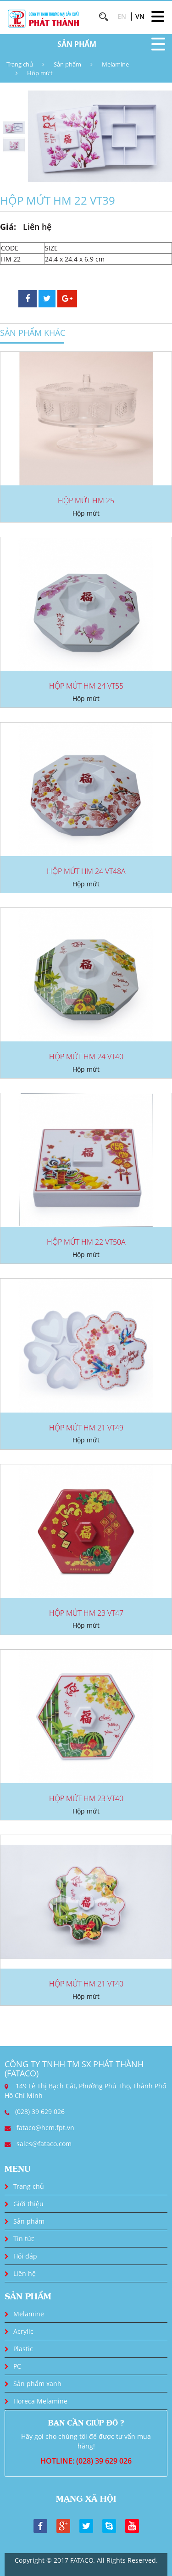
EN (121, 16)
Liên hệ (24, 2273)
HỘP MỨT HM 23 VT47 (86, 1613)
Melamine (115, 64)
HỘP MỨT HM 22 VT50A (86, 1242)
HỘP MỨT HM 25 (86, 500)
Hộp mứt (40, 73)
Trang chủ (19, 64)
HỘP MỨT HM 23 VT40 (86, 1798)
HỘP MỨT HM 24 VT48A (86, 871)
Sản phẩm (67, 64)
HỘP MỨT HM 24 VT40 (86, 1057)
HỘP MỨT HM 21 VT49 (86, 1428)
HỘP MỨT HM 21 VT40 (86, 1984)
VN (139, 16)
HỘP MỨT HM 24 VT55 (86, 686)
